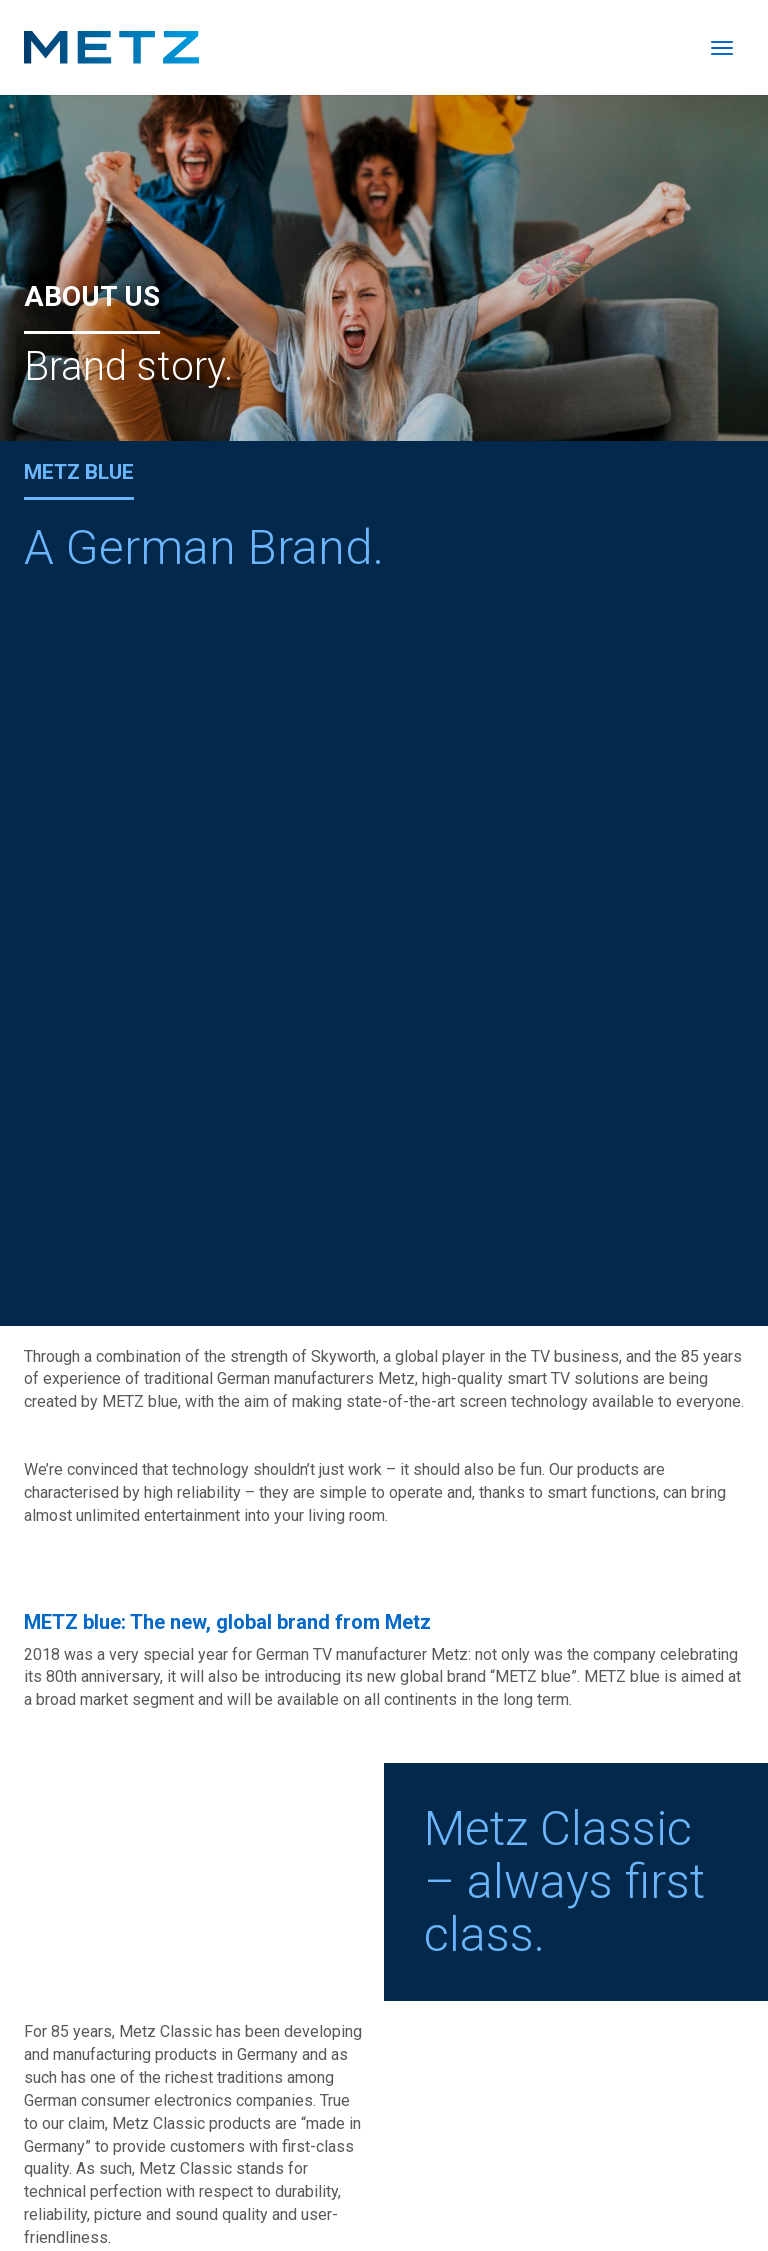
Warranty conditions (670, 2198)
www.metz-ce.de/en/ (98, 1653)
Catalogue (537, 2175)
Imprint (606, 2175)
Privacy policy (690, 2175)
